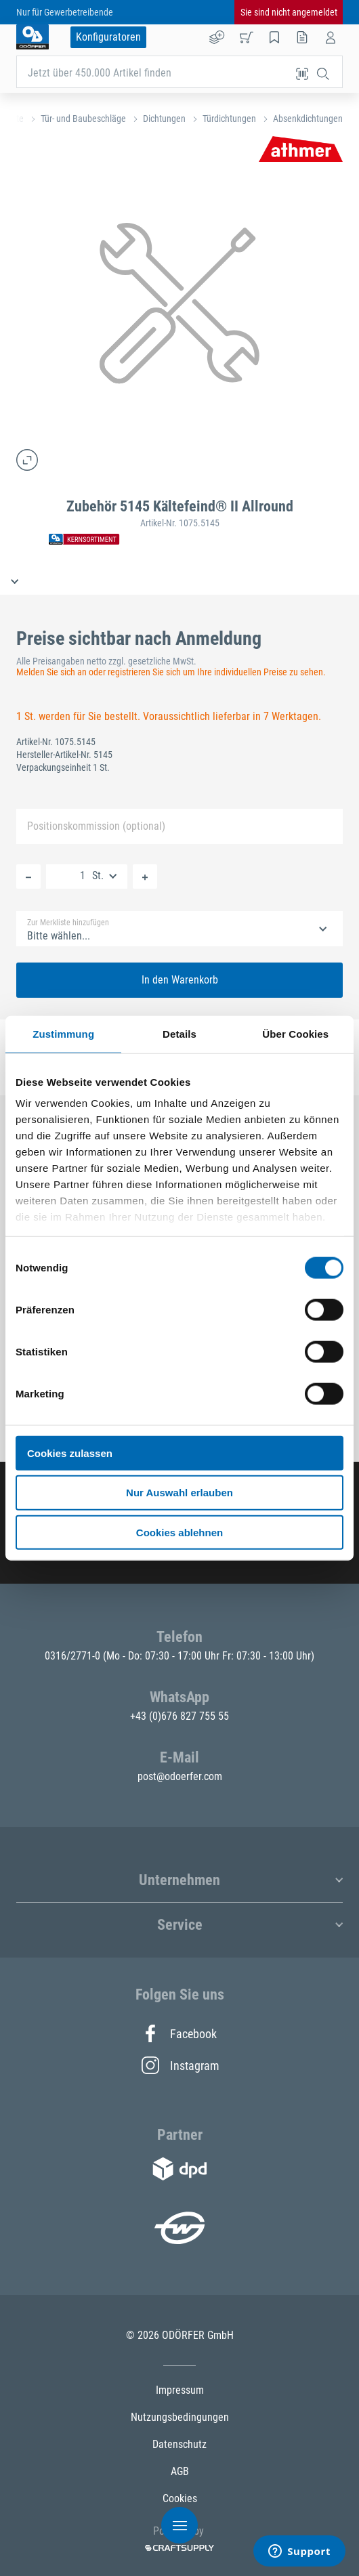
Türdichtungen (229, 118)
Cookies (180, 2498)
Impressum (180, 2390)
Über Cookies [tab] (295, 1033)
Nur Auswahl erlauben (179, 1492)
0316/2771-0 (74, 1655)
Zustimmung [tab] (63, 1033)
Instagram (179, 2065)
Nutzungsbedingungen (180, 2417)
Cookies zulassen (69, 1452)
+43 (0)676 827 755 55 (179, 1716)
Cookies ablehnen (179, 1532)
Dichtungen (164, 118)
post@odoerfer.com (180, 1776)
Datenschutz (179, 2444)
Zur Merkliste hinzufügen (68, 922)
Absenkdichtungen (308, 118)
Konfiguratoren (108, 36)
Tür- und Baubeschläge (83, 118)
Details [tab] (179, 1033)
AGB (180, 2471)
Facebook (179, 2033)
